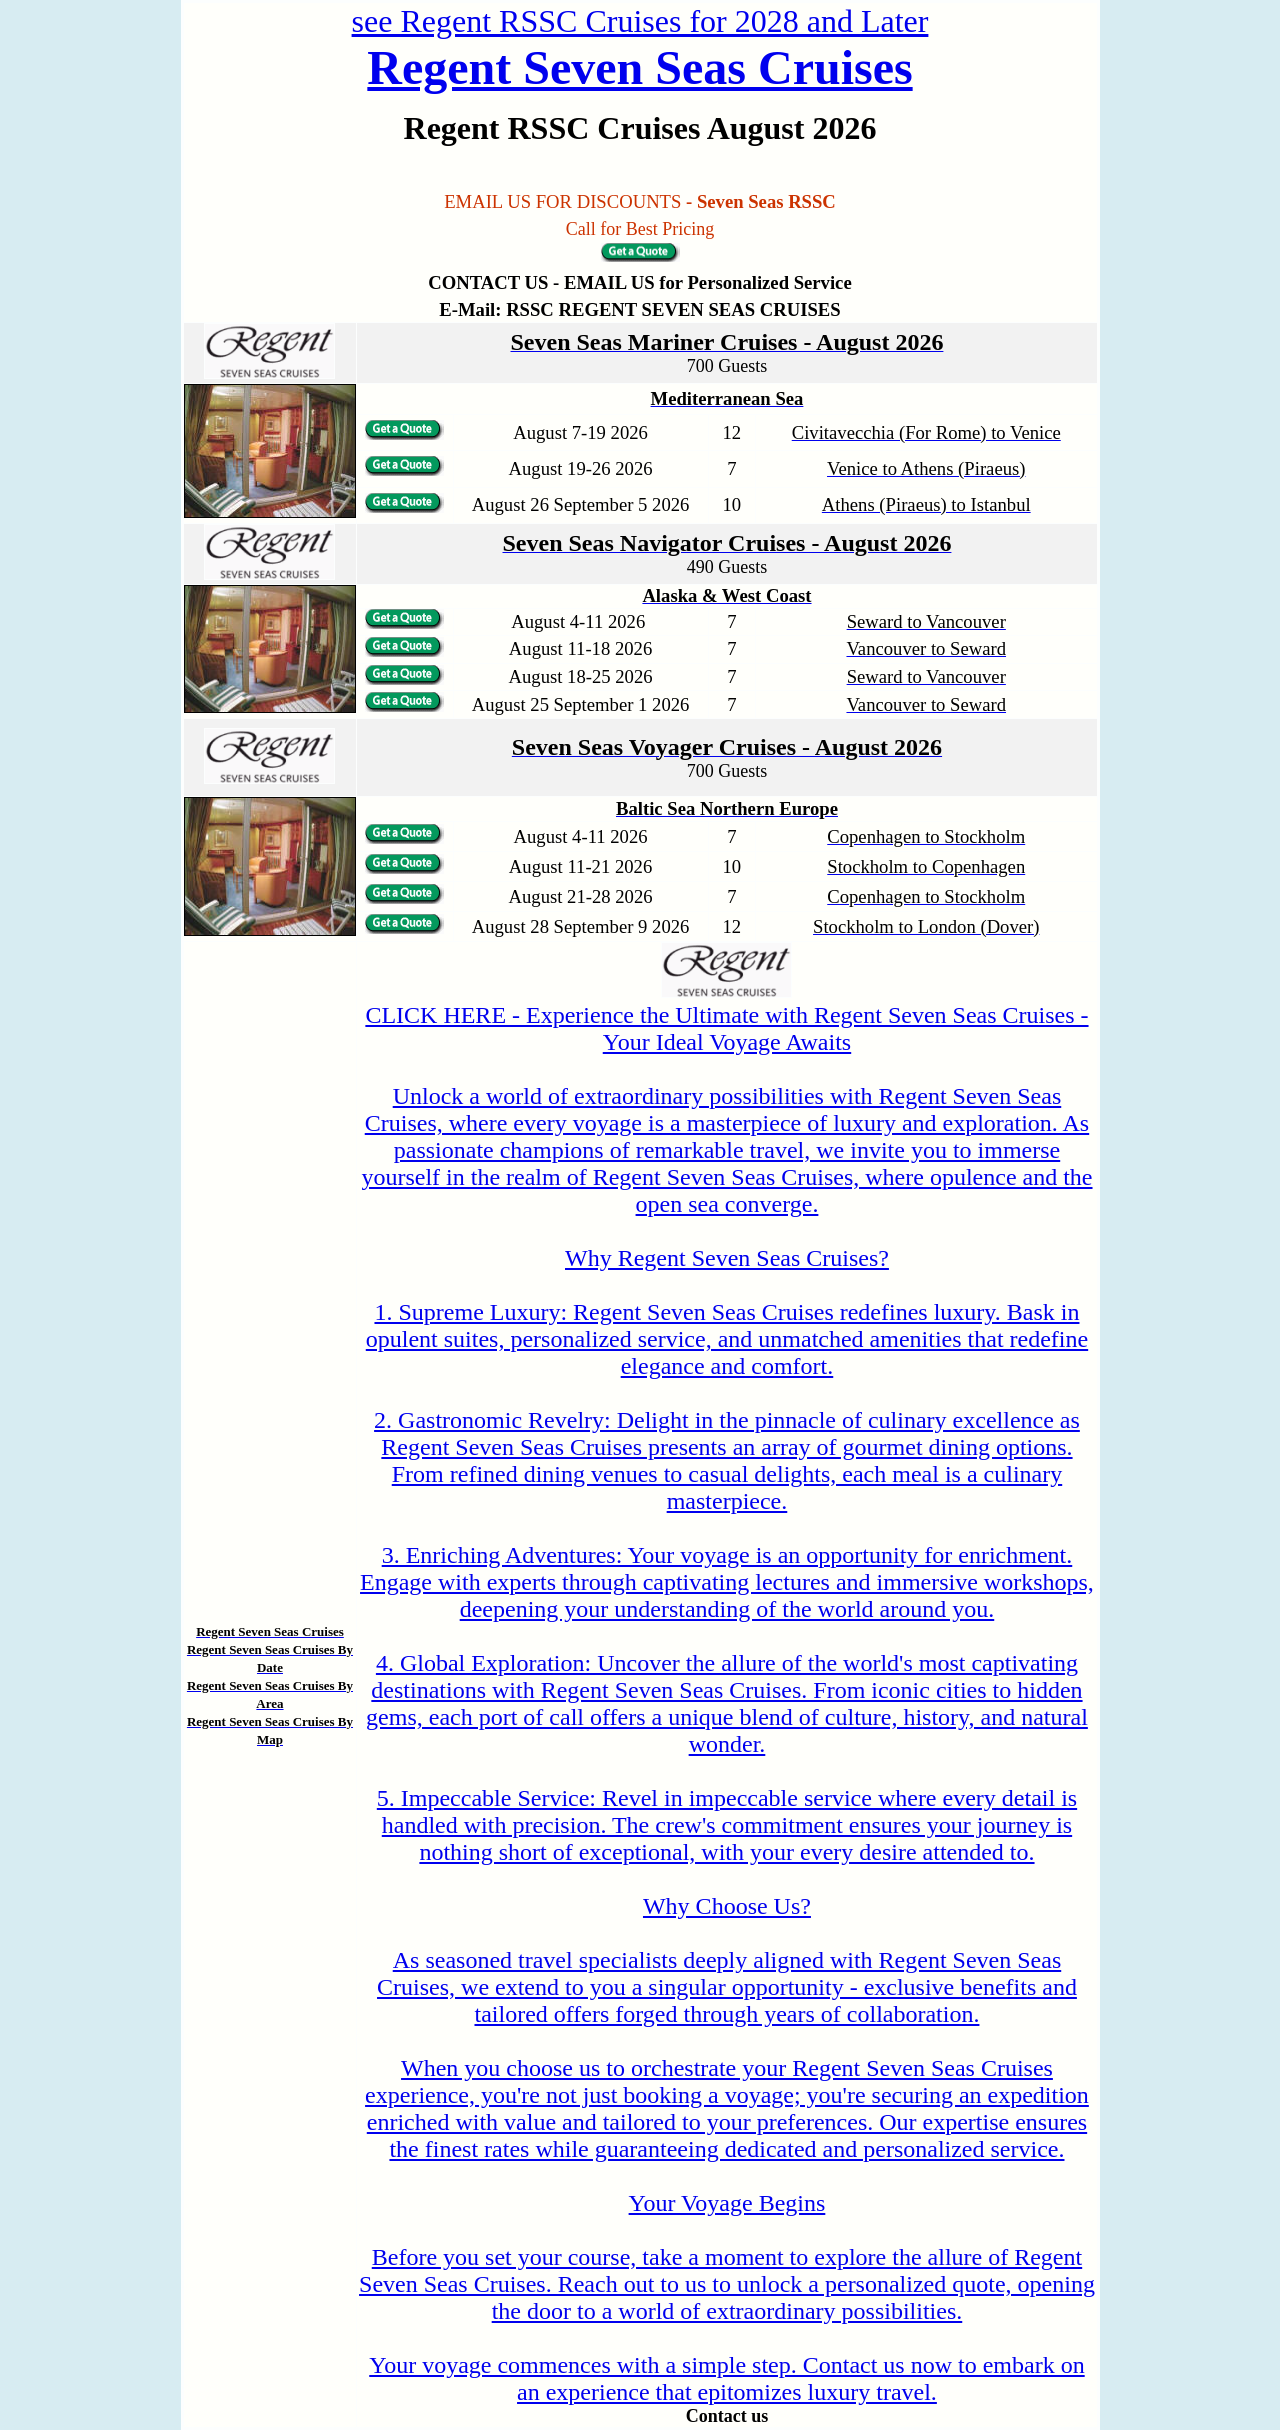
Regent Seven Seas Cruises (639, 67)
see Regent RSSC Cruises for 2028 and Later (640, 21)
